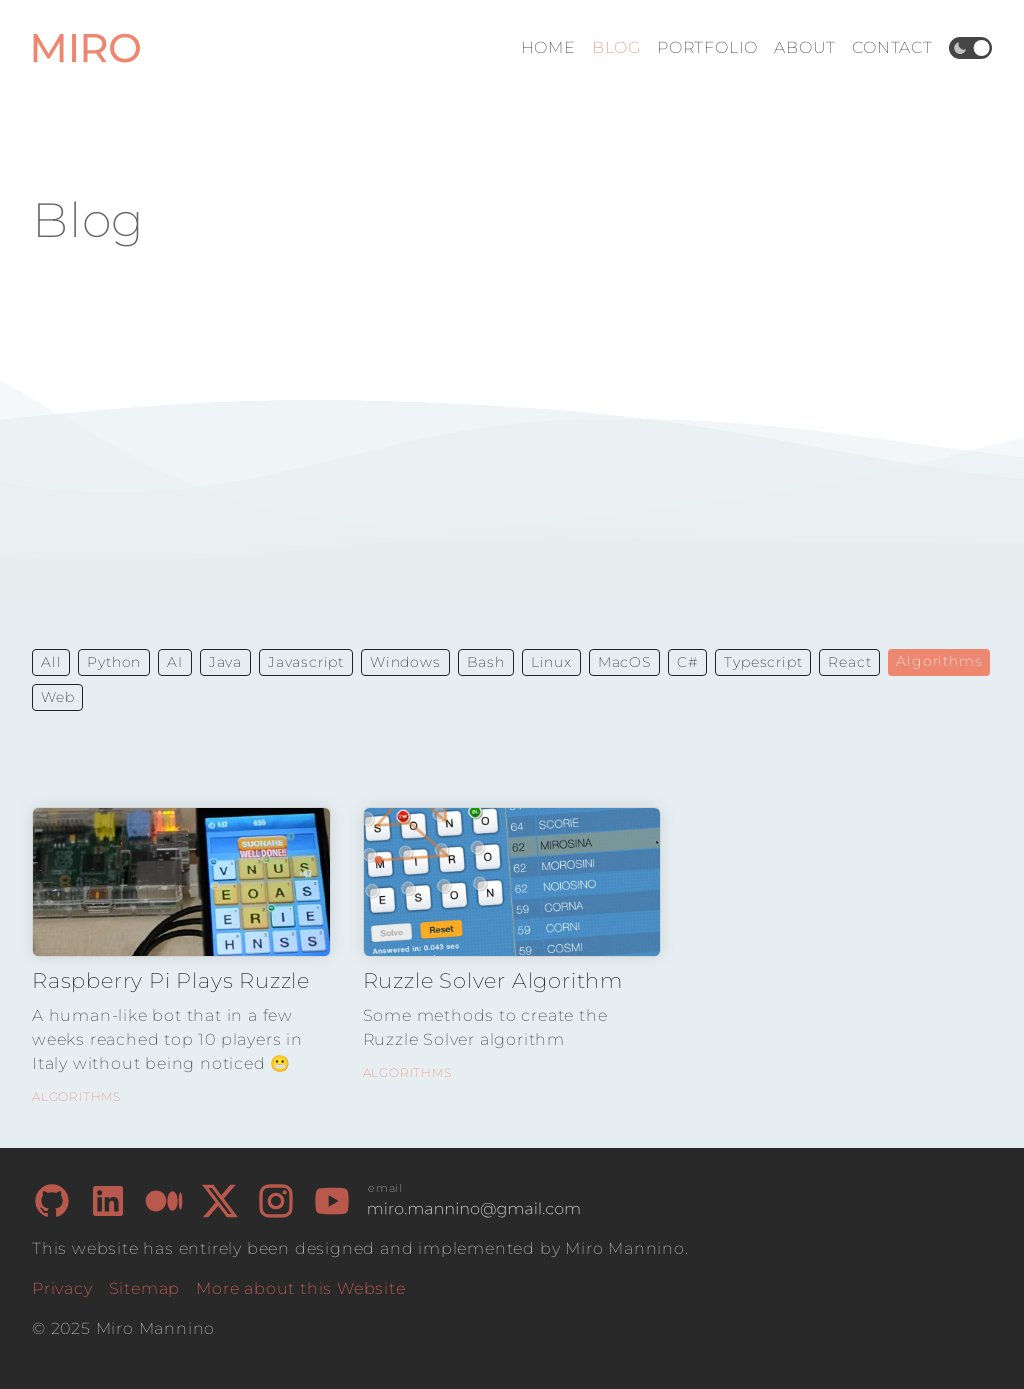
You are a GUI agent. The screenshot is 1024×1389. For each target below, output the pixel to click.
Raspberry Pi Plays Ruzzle (171, 980)
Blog (616, 47)
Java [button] (225, 662)
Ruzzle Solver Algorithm (493, 980)
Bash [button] (486, 662)
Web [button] (57, 697)
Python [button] (114, 662)
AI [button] (175, 662)
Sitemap (145, 1288)
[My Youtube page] (332, 1201)
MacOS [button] (624, 662)
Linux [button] (551, 662)
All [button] (51, 662)
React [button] (849, 662)
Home (548, 47)
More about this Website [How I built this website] (300, 1288)
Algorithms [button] (939, 661)
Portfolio (707, 47)
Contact (892, 47)
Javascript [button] (306, 662)
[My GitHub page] (52, 1201)
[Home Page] (88, 48)
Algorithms (76, 1096)
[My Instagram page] (276, 1201)
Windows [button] (405, 662)
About (805, 47)
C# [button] (688, 662)
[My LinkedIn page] (108, 1201)
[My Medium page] (164, 1201)
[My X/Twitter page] (220, 1201)
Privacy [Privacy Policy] (62, 1288)
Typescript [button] (763, 662)
